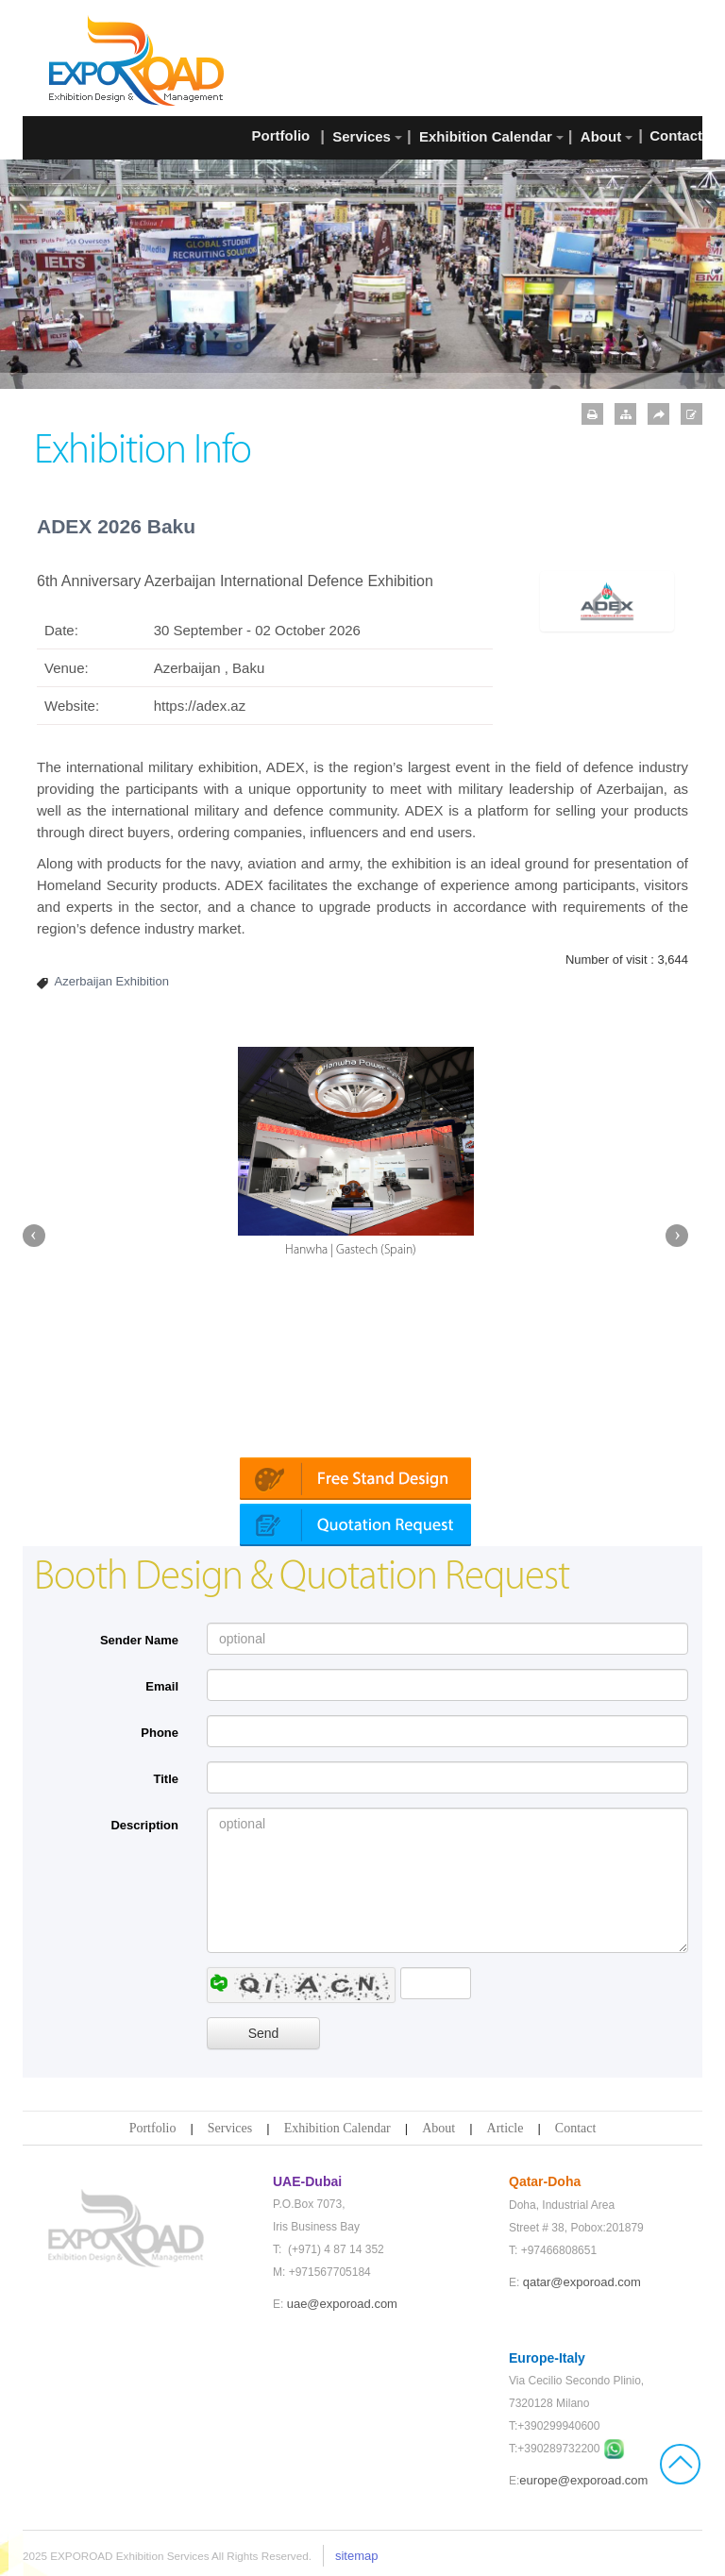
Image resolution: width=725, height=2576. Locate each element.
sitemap (357, 2556)
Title (166, 1779)
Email (161, 1686)
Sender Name (139, 1640)
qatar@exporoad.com (582, 2282)
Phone (159, 1733)
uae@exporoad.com (342, 2304)
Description (144, 1825)
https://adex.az (200, 706)
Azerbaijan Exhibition (112, 981)
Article (505, 2128)
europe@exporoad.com (583, 2480)
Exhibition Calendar (337, 2128)
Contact (576, 2128)
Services (230, 2128)
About (438, 2128)
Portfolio (153, 2128)
